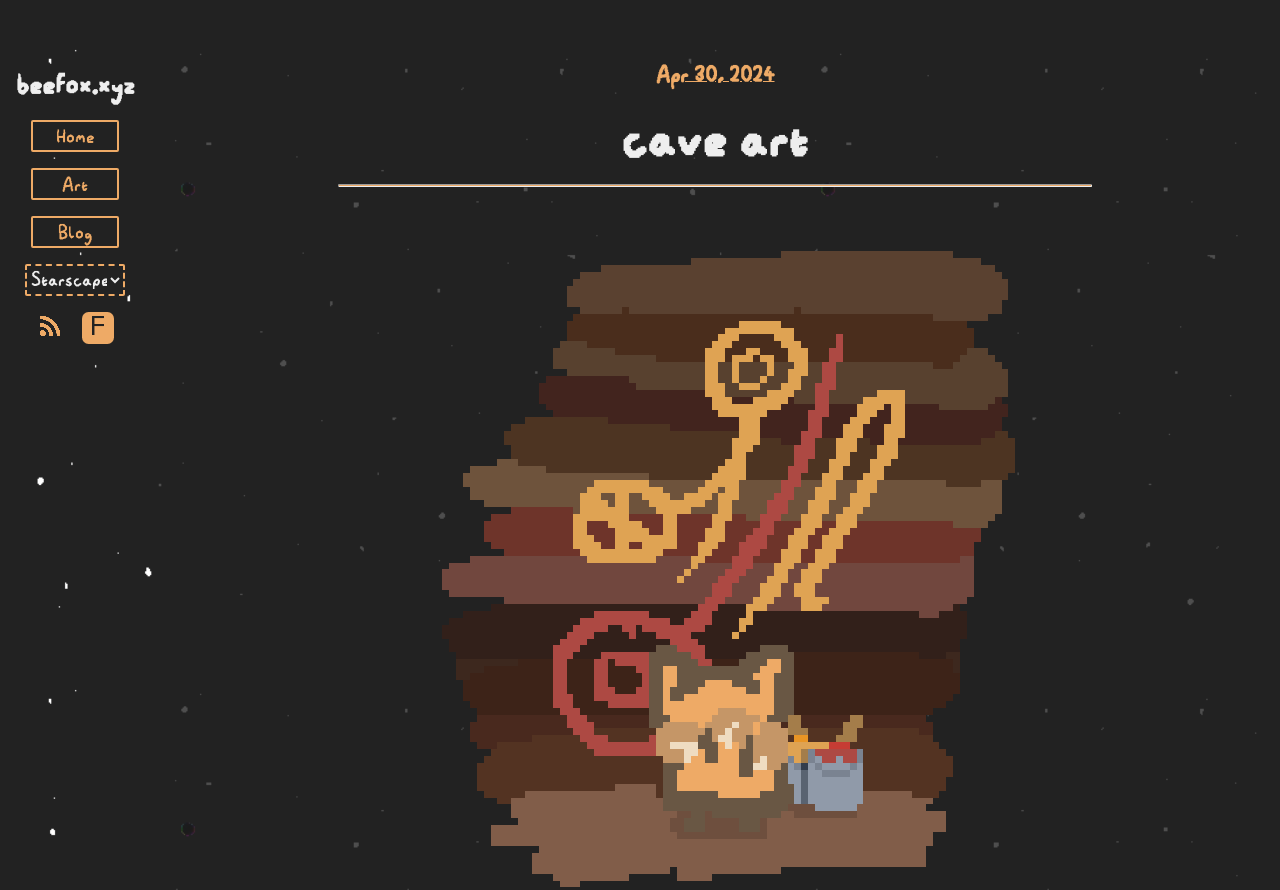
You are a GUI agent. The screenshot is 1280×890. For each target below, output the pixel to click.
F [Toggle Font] (97, 327)
